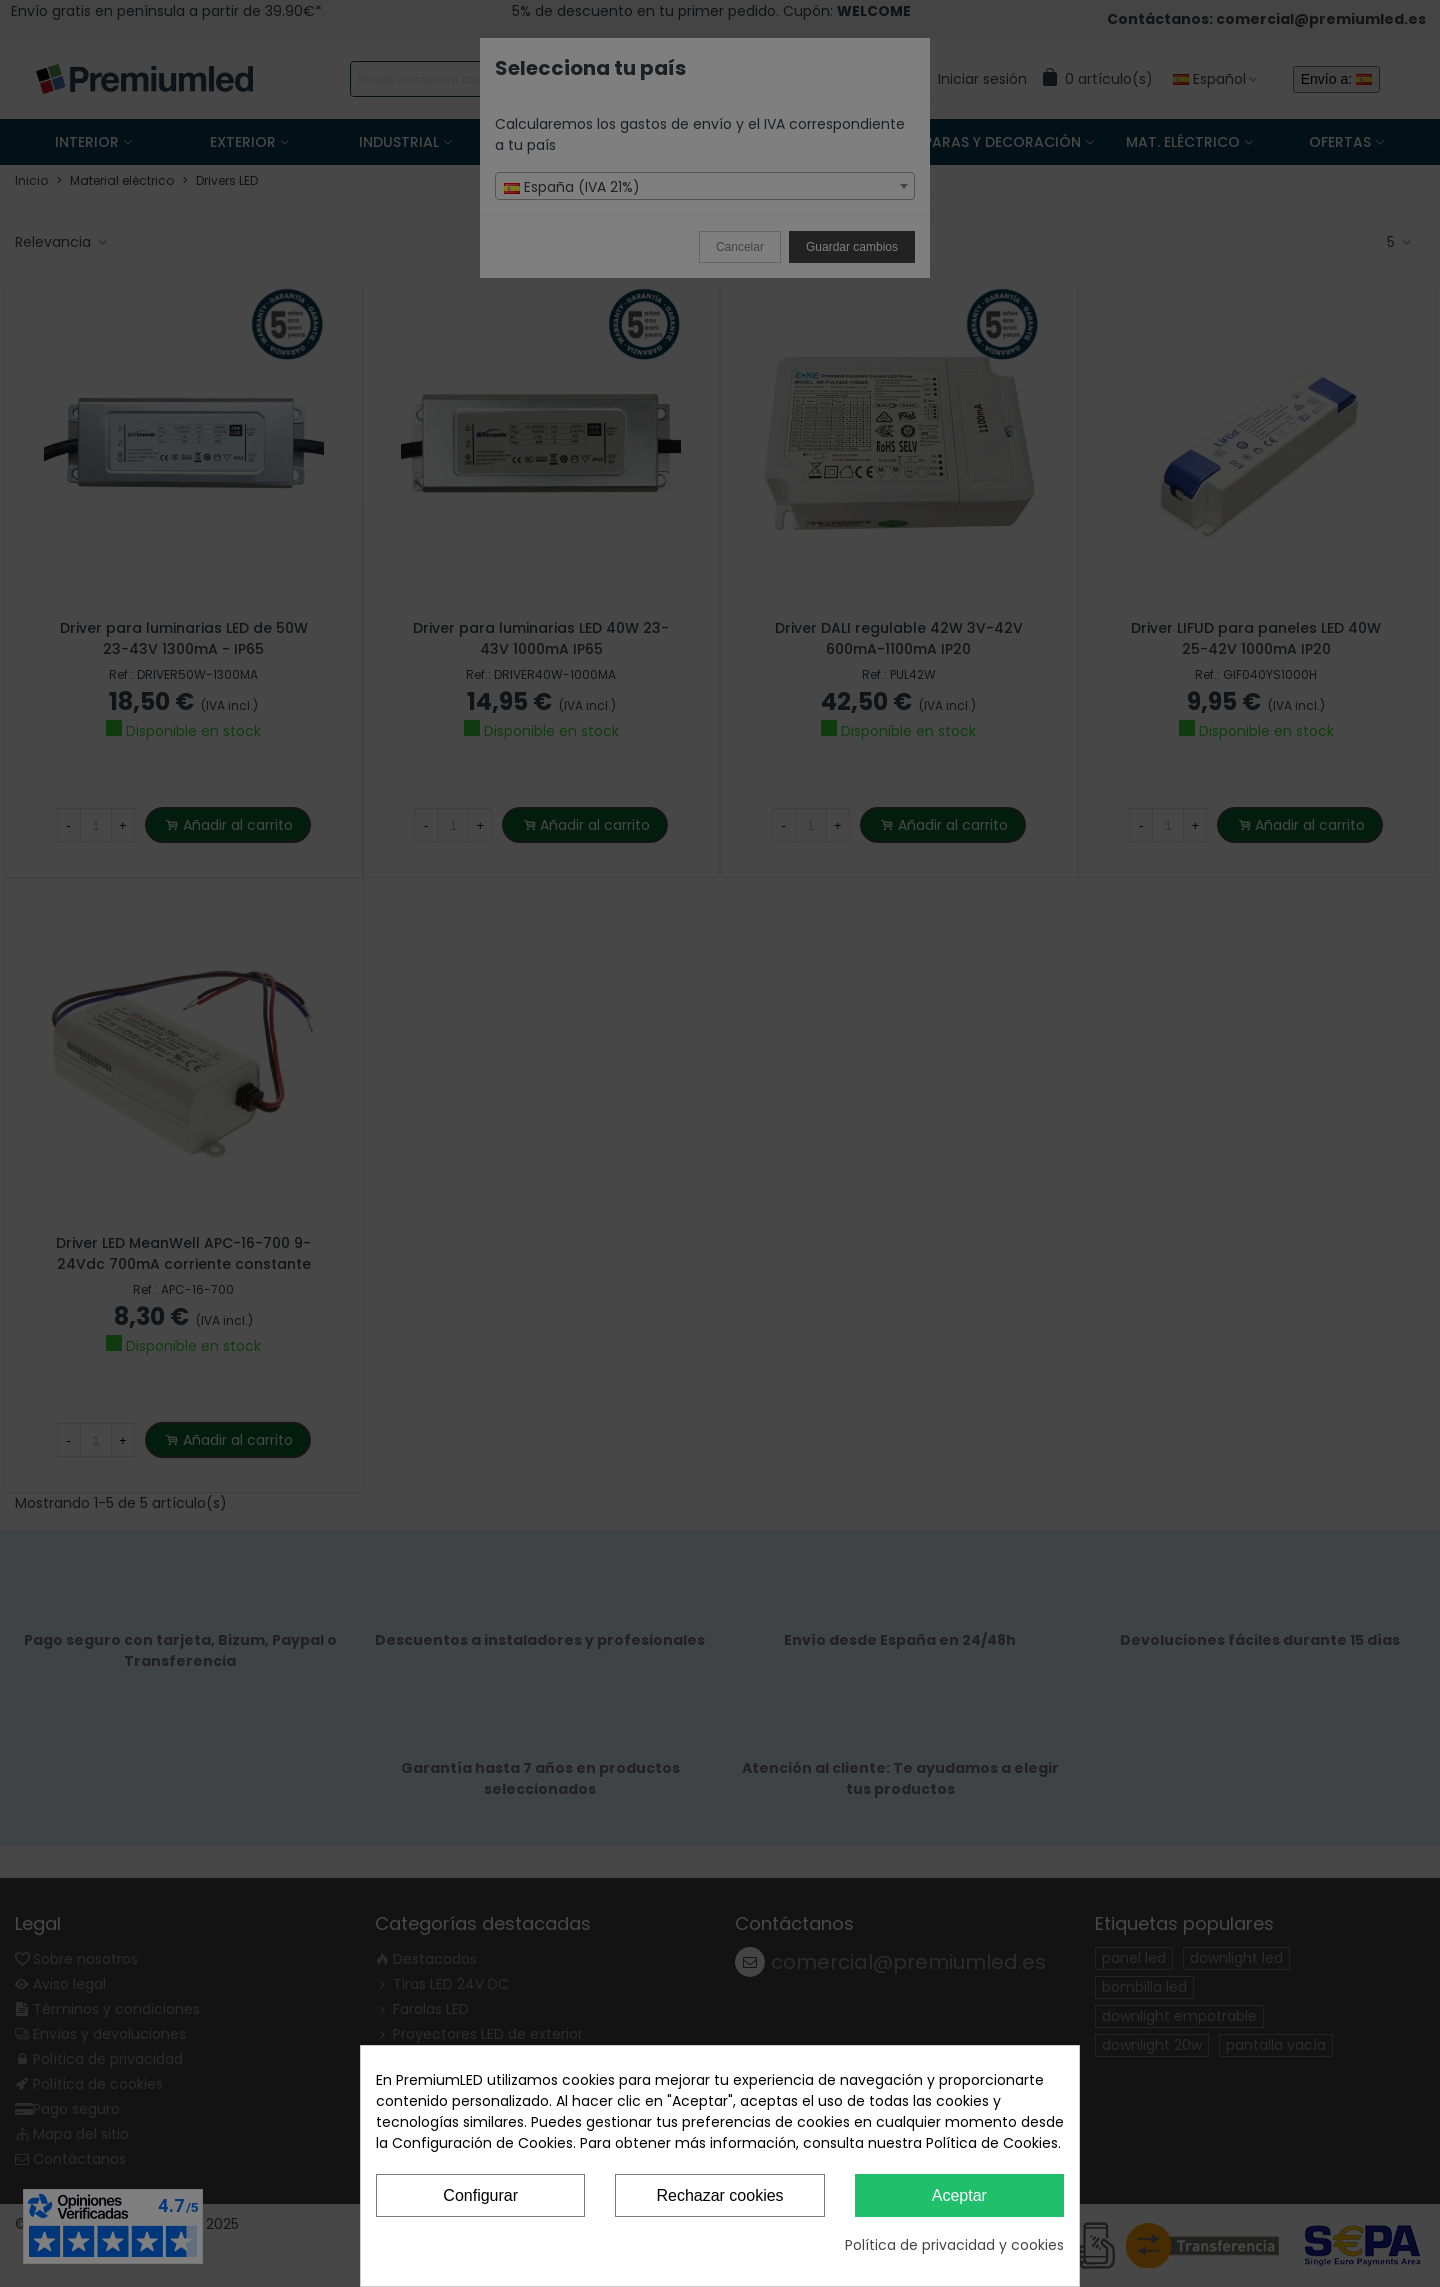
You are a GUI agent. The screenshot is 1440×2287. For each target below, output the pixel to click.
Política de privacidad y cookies (954, 2245)
